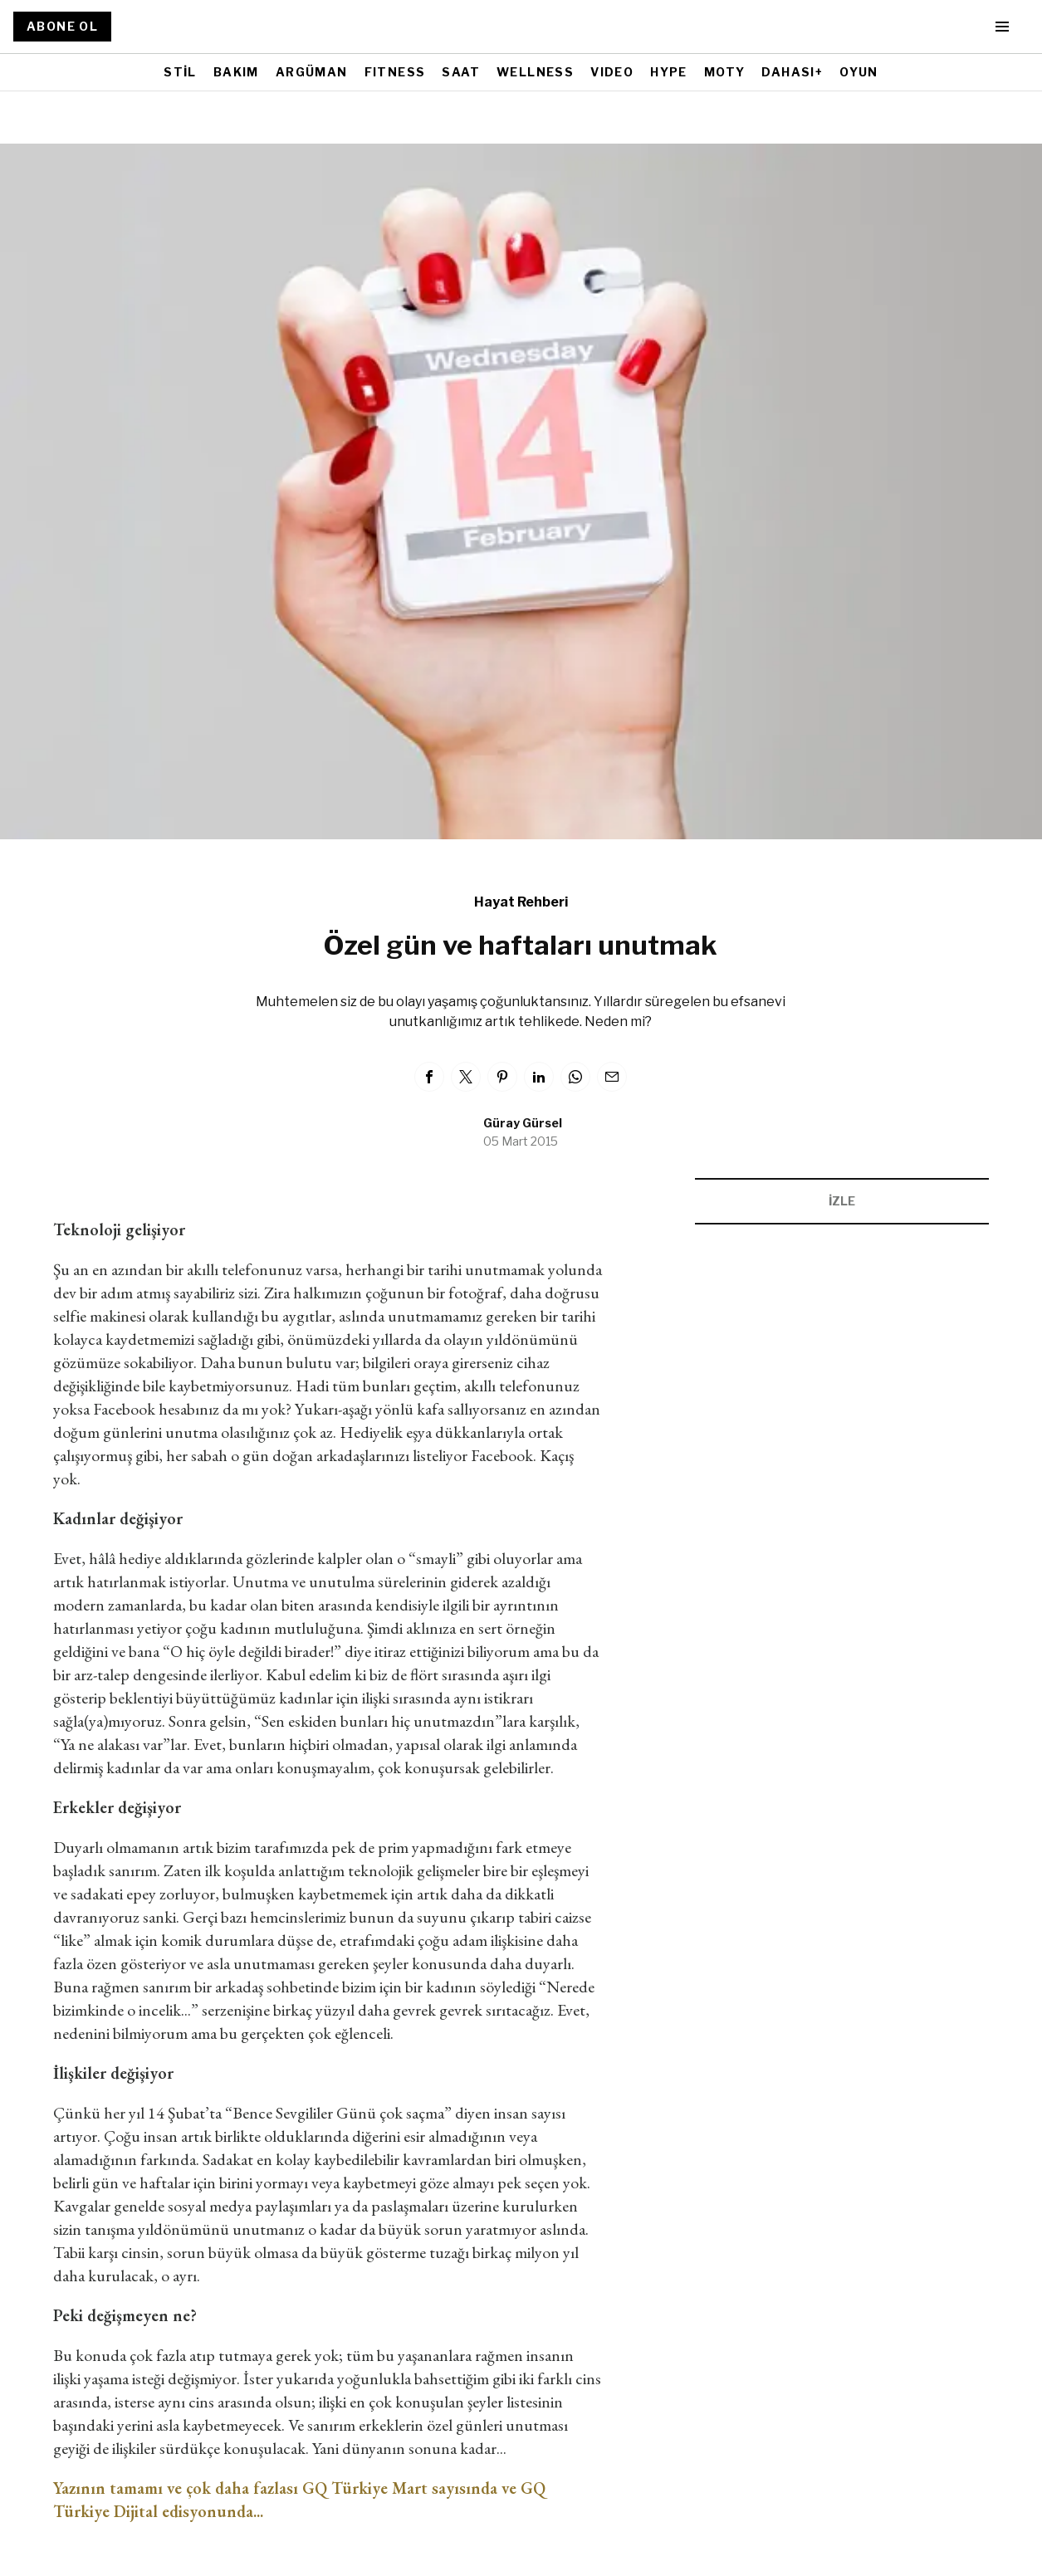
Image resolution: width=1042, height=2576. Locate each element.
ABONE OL (62, 26)
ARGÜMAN (312, 72)
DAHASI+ (792, 72)
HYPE (668, 72)
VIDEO (612, 72)
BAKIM (236, 72)
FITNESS (395, 72)
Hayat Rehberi (521, 902)
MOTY (725, 72)
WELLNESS (535, 72)
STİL (180, 72)
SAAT (461, 72)
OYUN (858, 72)
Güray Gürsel (522, 1123)
